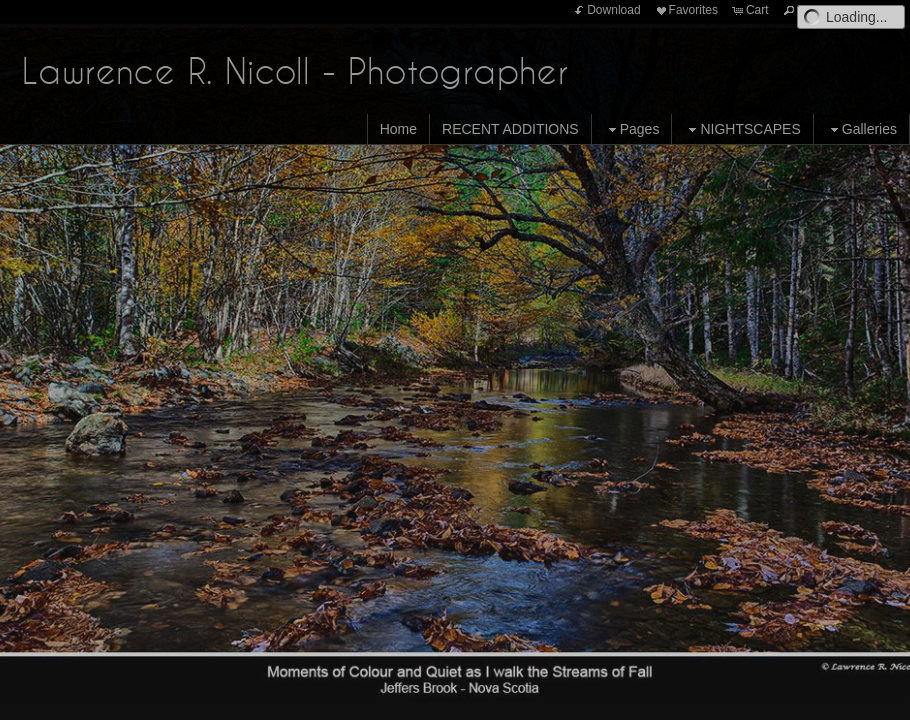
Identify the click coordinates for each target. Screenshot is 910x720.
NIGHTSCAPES (742, 129)
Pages (632, 129)
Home (398, 129)
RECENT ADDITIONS (510, 129)
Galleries (861, 129)
